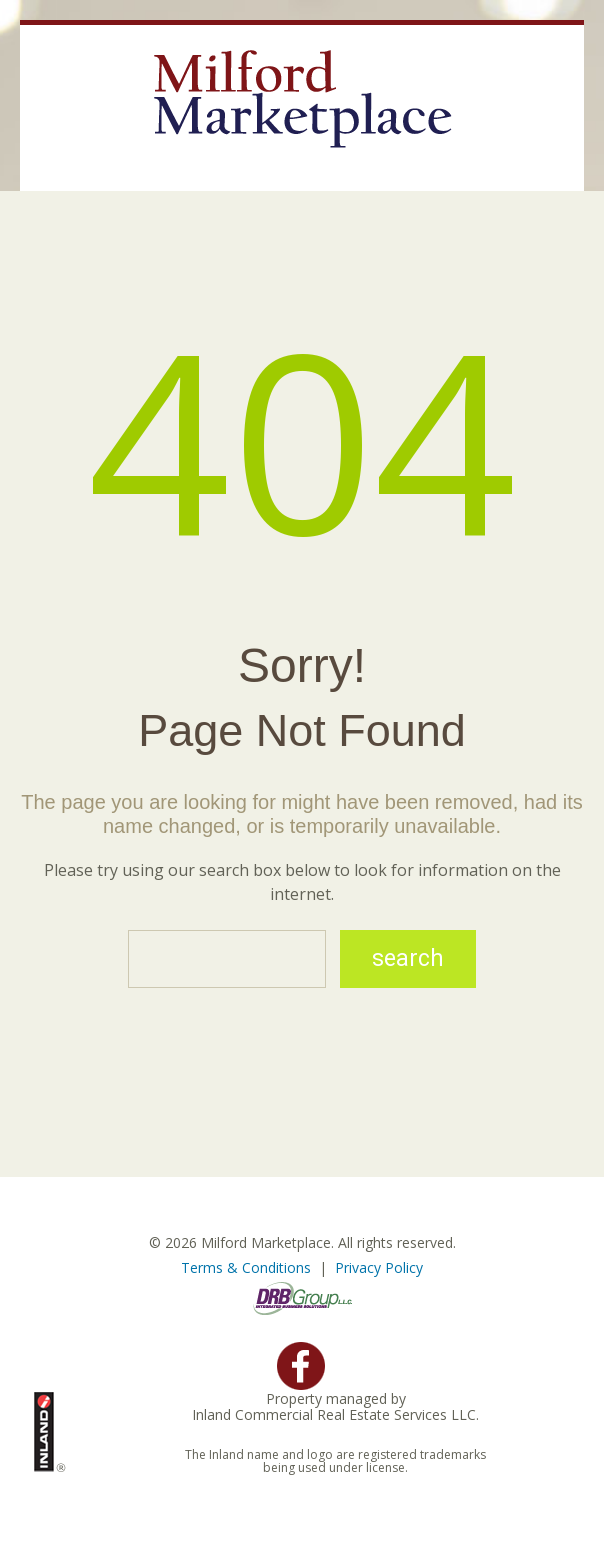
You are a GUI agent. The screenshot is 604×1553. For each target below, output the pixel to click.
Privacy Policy (379, 1267)
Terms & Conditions (246, 1267)
